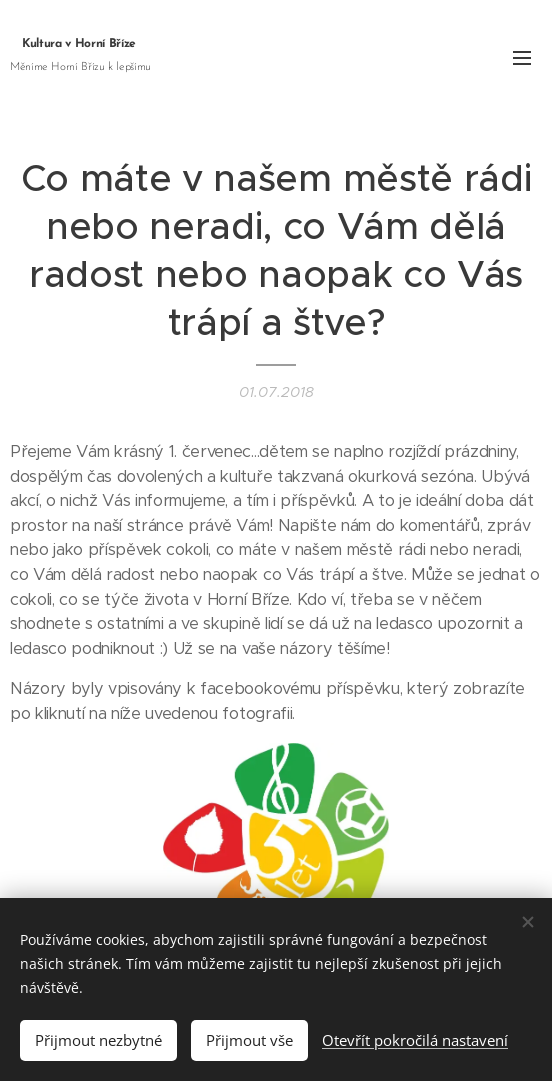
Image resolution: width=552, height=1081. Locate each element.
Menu (522, 58)
